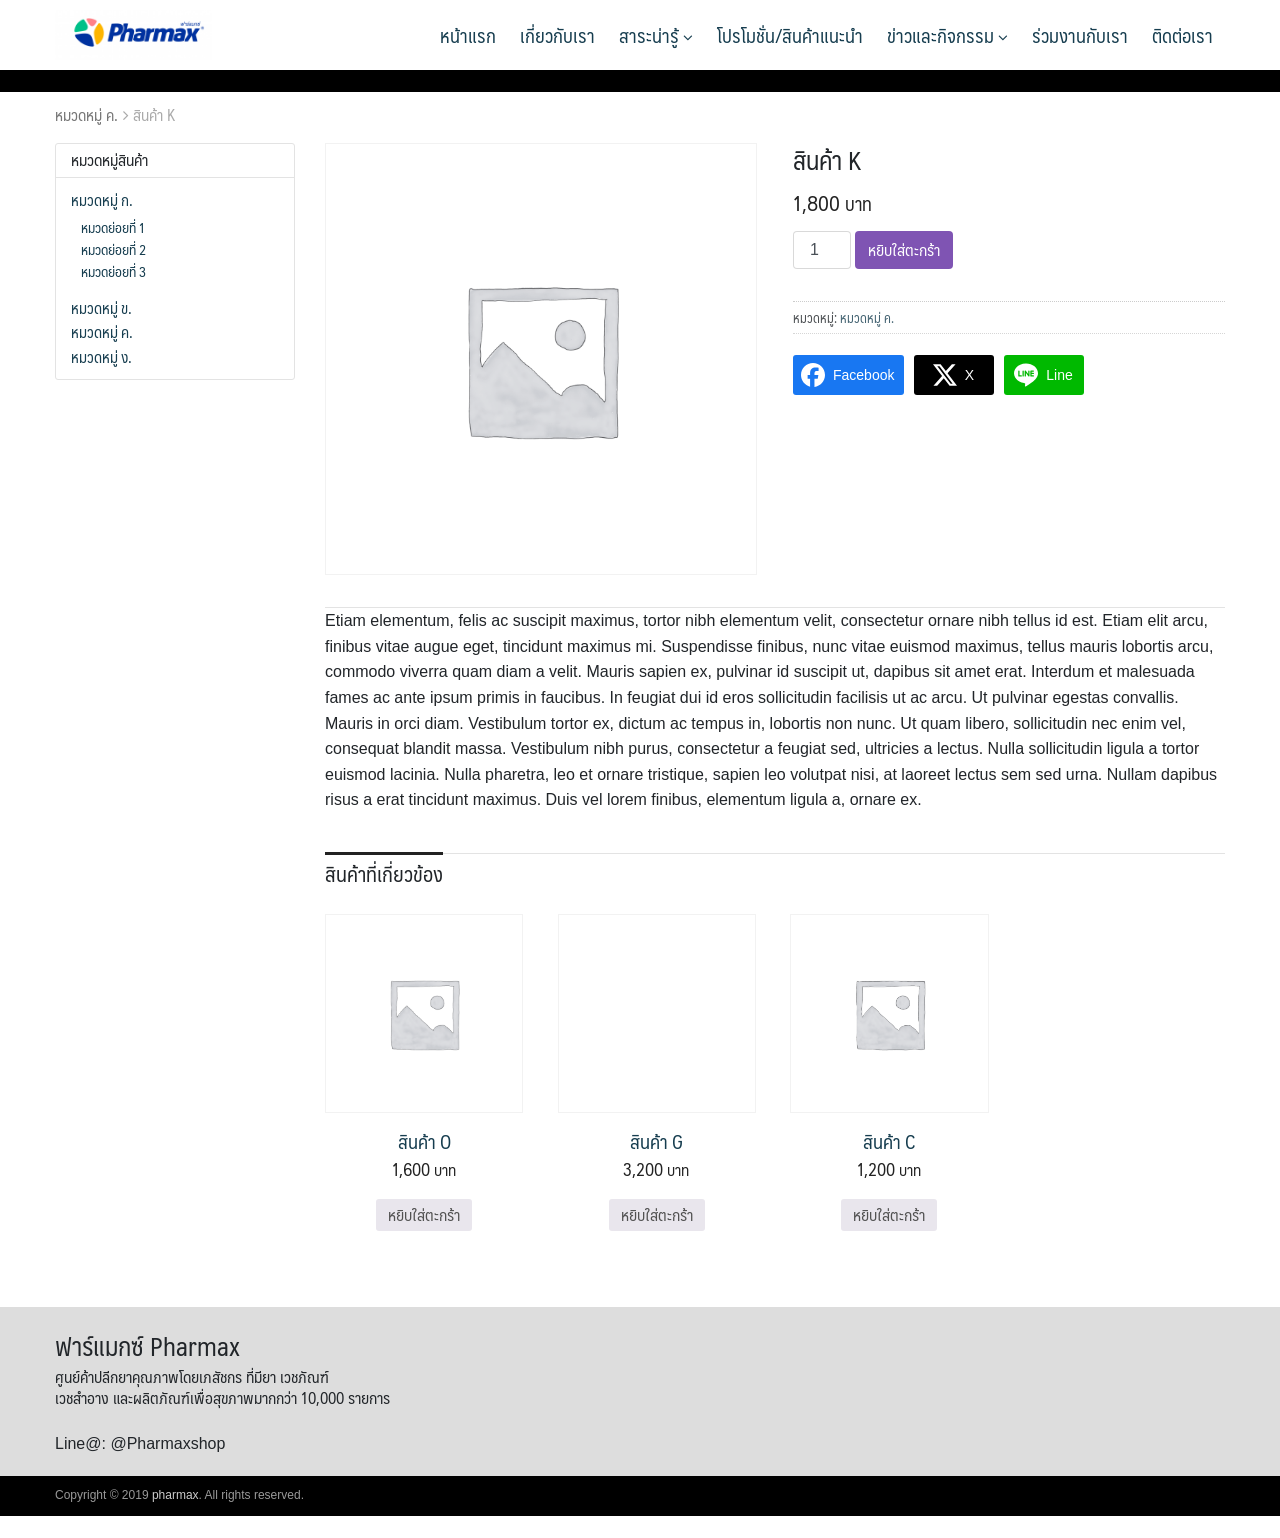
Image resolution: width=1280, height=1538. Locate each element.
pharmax (175, 1495)
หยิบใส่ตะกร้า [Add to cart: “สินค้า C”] (889, 1214)
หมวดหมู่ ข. (101, 308)
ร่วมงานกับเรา (1080, 35)
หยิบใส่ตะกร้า (904, 249)
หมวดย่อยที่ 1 (113, 227)
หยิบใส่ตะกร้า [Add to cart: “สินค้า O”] (424, 1214)
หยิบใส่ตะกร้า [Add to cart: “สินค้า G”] (657, 1214)
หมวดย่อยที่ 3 (113, 271)
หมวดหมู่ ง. (101, 357)
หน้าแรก (468, 35)
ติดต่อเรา (1182, 35)
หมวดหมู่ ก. (102, 200)
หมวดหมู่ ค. (86, 114)
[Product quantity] (822, 250)
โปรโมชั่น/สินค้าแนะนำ (790, 35)
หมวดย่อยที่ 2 (113, 249)
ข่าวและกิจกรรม (947, 35)
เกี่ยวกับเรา (557, 35)
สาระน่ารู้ (656, 35)
